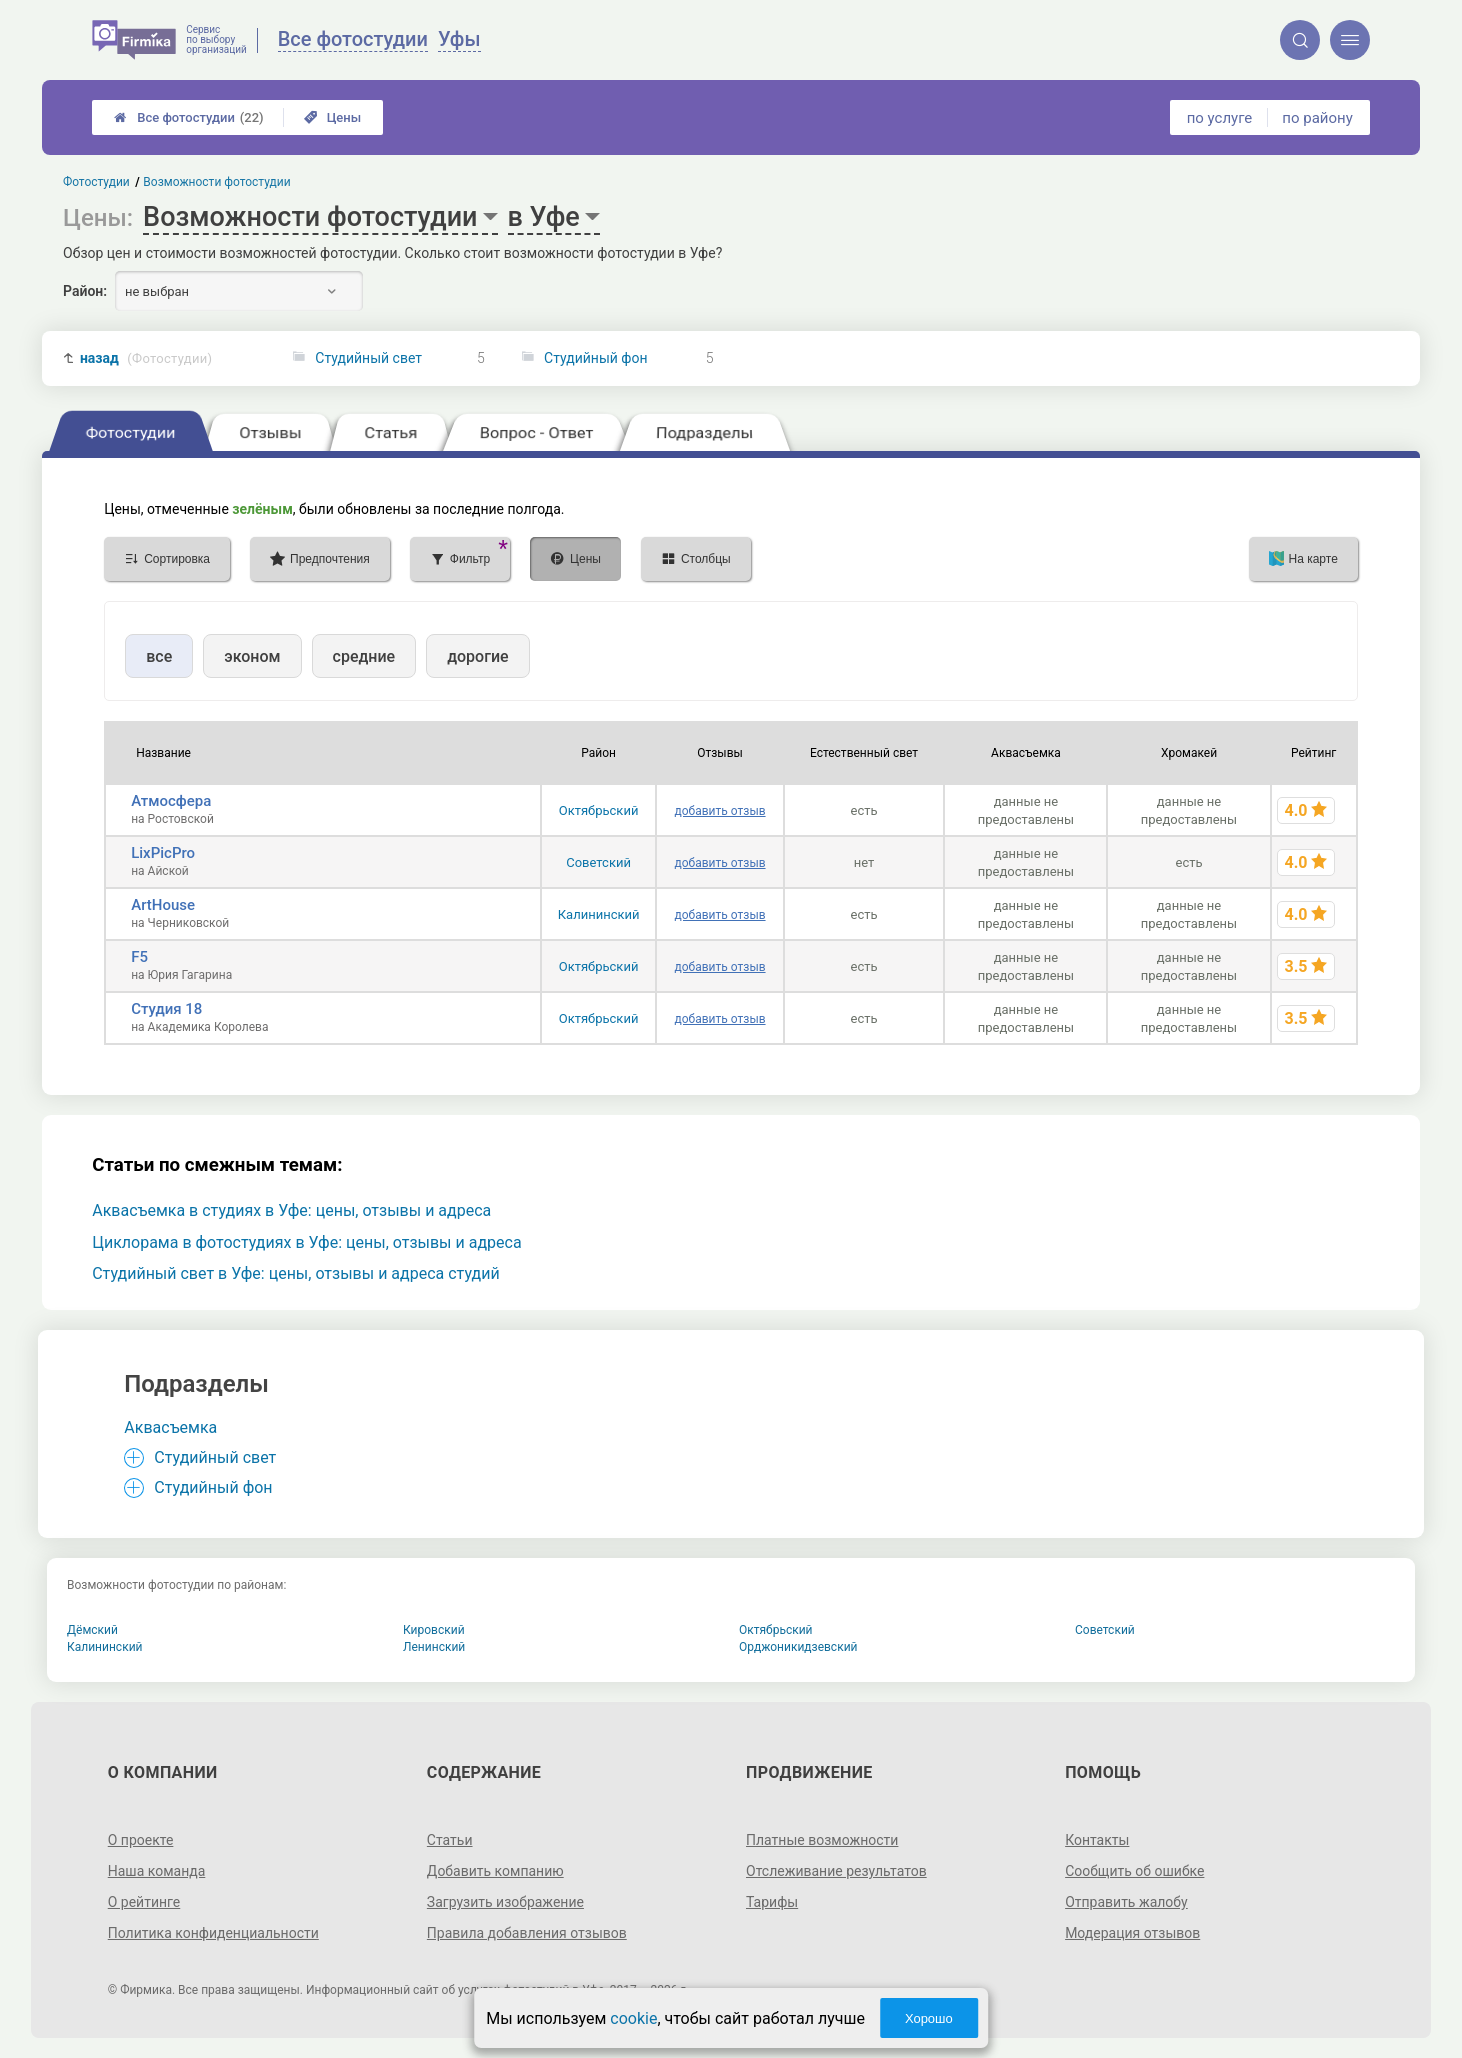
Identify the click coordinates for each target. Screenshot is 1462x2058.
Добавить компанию (495, 1871)
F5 (139, 957)
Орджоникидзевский (798, 1647)
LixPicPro (163, 853)
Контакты (1097, 1840)
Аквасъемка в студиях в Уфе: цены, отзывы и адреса (291, 1210)
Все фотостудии (188, 117)
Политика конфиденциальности (213, 1933)
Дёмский (92, 1630)
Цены (333, 117)
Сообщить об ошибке (1134, 1871)
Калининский (599, 914)
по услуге (1220, 118)
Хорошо (929, 2018)
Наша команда (157, 1871)
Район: (85, 291)
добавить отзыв (720, 811)
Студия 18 (166, 1009)
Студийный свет (368, 358)
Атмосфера (171, 801)
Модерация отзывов (1132, 1933)
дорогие (477, 656)
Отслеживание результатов (836, 1871)
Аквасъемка (170, 1427)
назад (146, 358)
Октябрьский (599, 810)
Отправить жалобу (1126, 1902)
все (159, 656)
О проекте (141, 1840)
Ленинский (434, 1647)
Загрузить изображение (505, 1902)
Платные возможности (822, 1840)
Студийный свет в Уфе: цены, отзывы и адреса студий (295, 1273)
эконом (252, 656)
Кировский (434, 1630)
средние (364, 656)
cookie (633, 2018)
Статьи (450, 1840)
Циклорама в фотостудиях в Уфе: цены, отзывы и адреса (306, 1242)
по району (1317, 118)
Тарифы (772, 1902)
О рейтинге (144, 1902)
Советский (598, 862)
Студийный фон (595, 358)
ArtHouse (163, 905)
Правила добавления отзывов (527, 1933)
